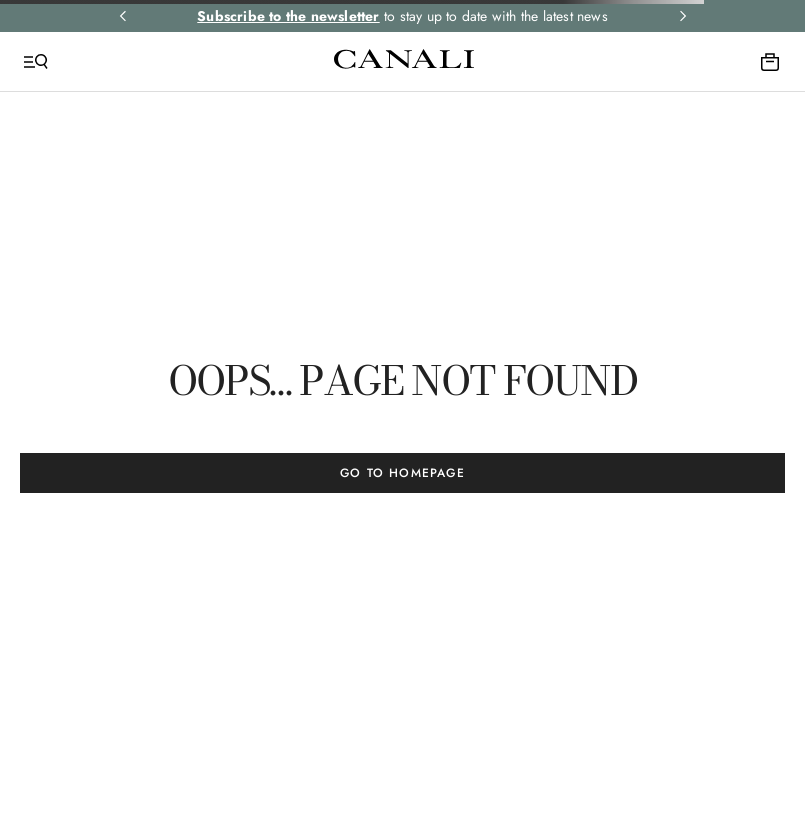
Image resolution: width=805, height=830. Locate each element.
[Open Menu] (36, 62)
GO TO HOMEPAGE (402, 473)
